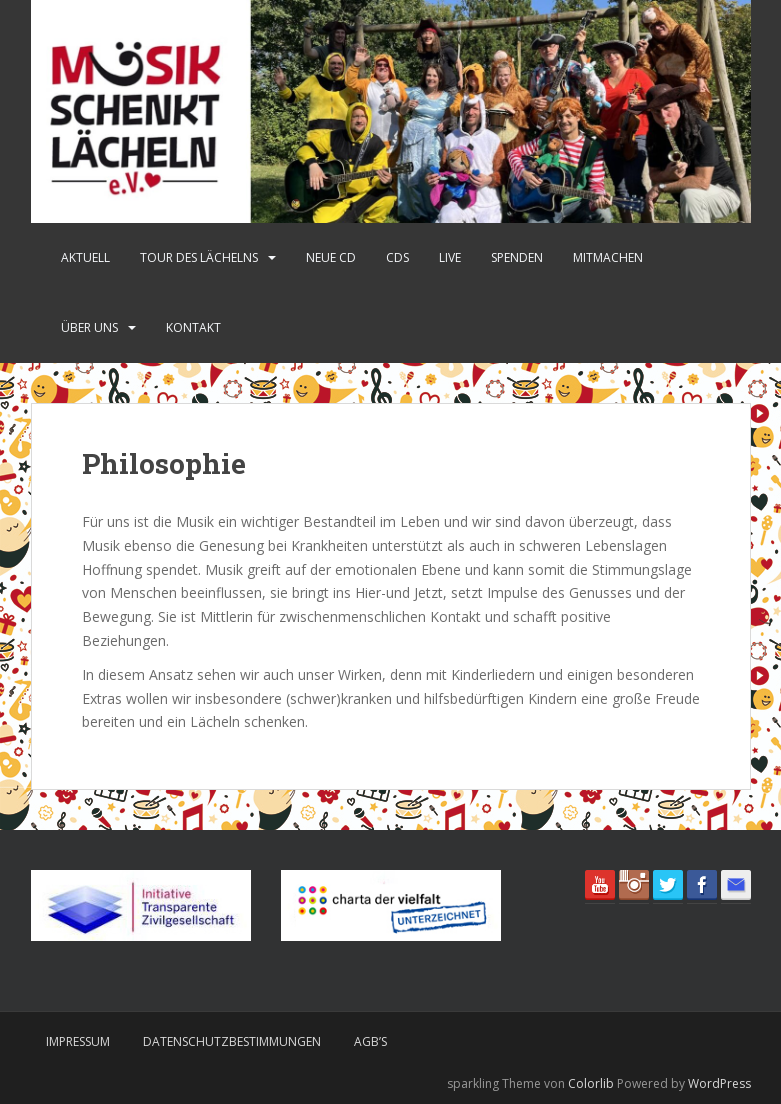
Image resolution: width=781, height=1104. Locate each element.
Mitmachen (608, 257)
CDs (397, 257)
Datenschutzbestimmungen (232, 1041)
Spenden (517, 257)
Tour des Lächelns (199, 257)
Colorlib (591, 1083)
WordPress (719, 1083)
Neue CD (331, 257)
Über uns (89, 327)
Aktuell (85, 257)
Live (450, 257)
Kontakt (193, 327)
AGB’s (370, 1041)
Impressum (78, 1041)
